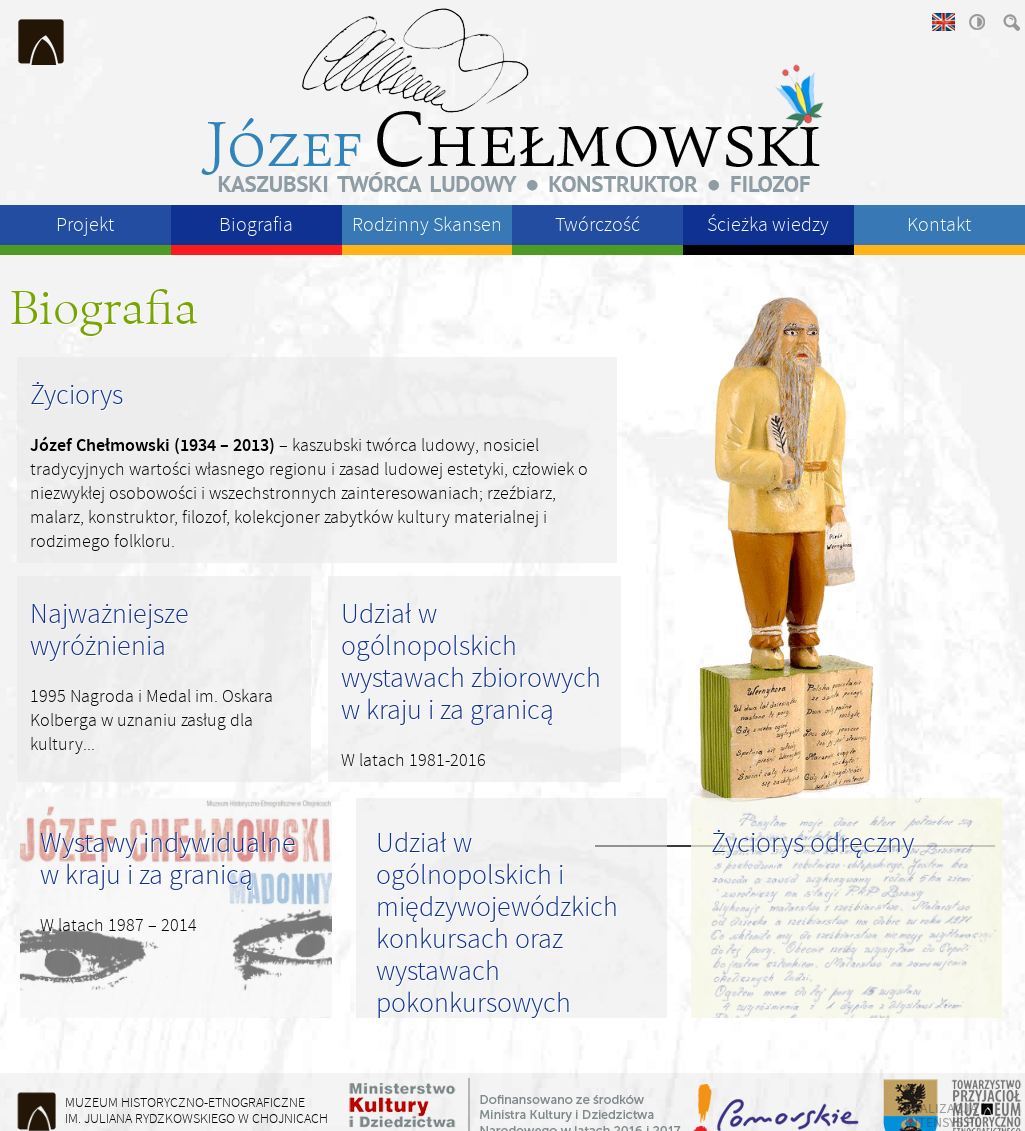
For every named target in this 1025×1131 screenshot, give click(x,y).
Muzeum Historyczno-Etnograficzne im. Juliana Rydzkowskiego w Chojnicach (42, 42)
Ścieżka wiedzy (768, 224)
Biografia (256, 224)
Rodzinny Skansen (427, 224)
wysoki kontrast (976, 22)
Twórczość (597, 224)
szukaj (1010, 22)
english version (942, 22)
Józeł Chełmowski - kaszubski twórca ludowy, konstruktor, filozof (513, 100)
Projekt (85, 224)
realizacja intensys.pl (943, 1115)
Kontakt (939, 224)
